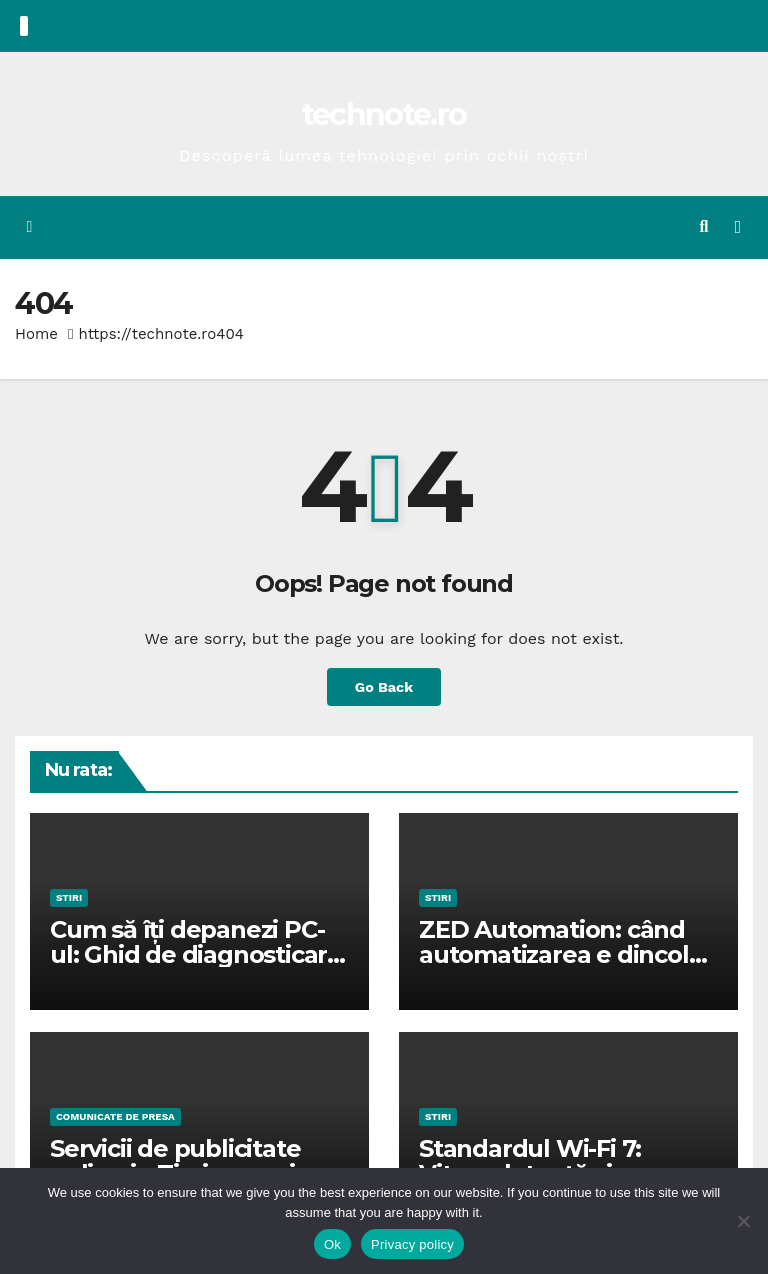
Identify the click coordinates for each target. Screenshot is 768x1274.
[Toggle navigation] (738, 227)
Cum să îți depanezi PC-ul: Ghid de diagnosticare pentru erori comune (196, 954)
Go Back (384, 687)
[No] (743, 1221)
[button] (704, 226)
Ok (332, 1244)
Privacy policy (412, 1244)
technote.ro (384, 114)
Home (36, 334)
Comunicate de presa (115, 1116)
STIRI (69, 897)
